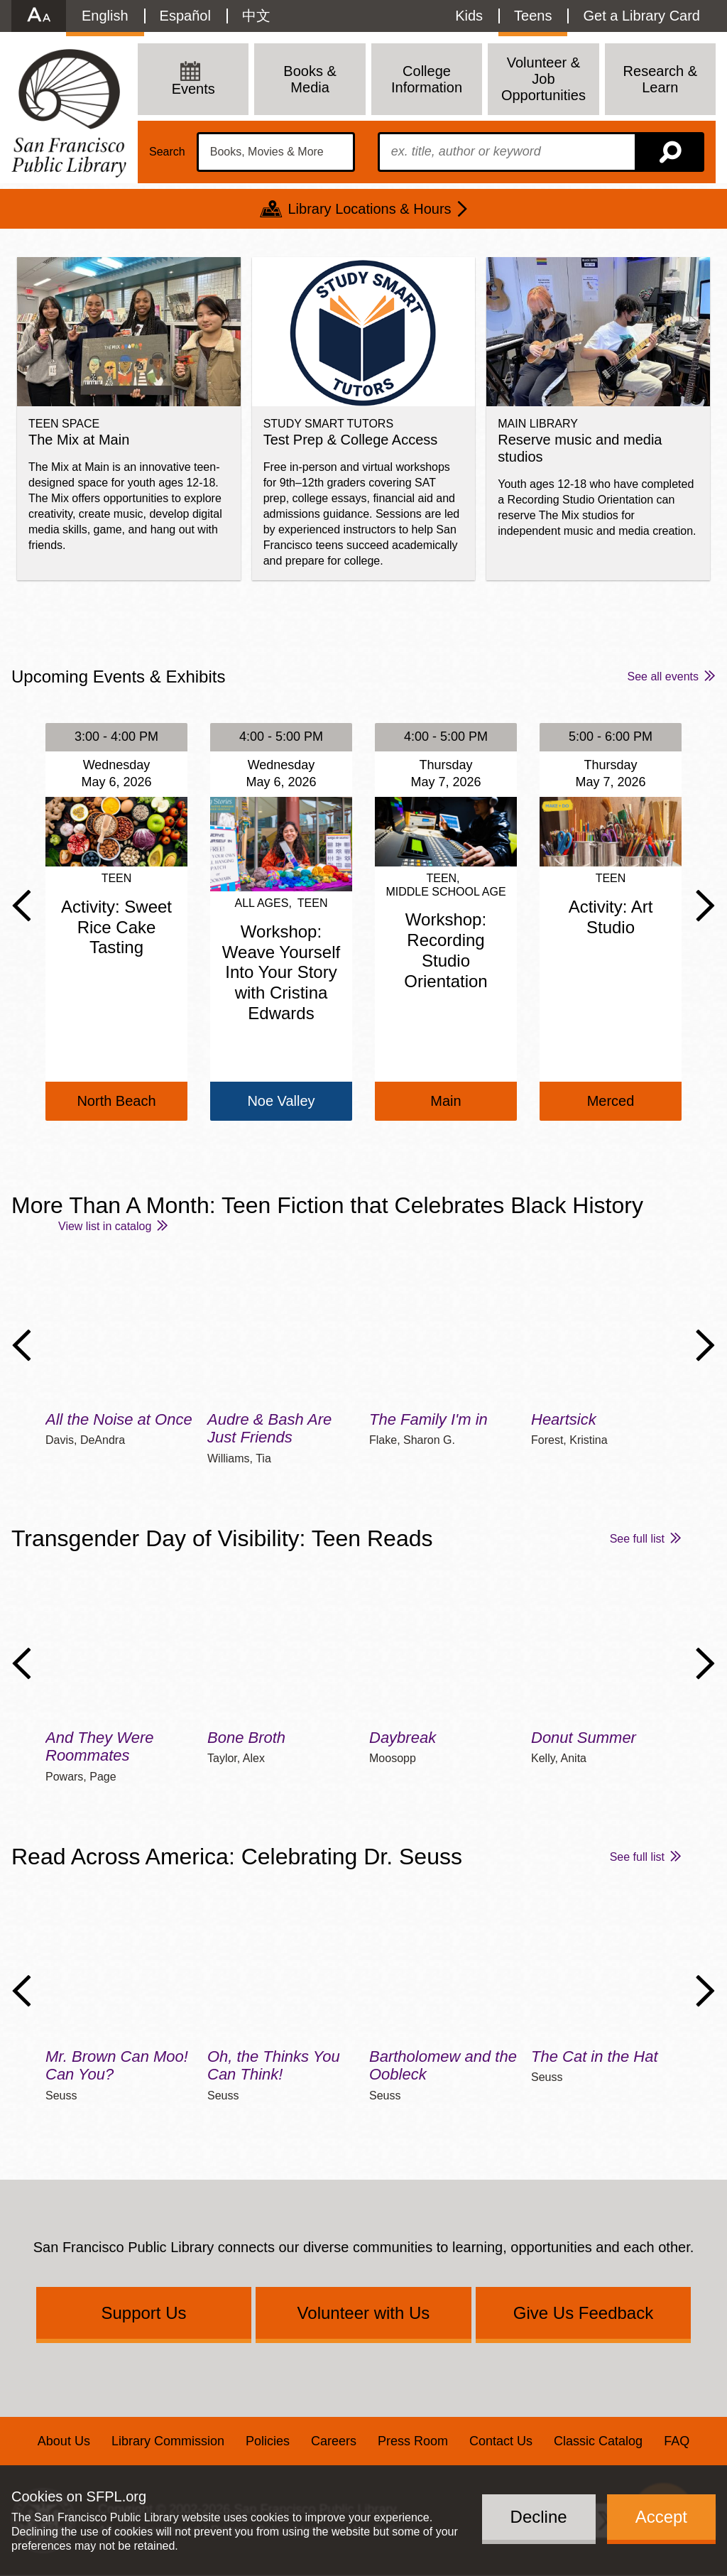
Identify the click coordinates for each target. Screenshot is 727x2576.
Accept (661, 2516)
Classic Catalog (598, 2441)
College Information (426, 79)
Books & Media (309, 79)
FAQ (676, 2441)
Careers (333, 2441)
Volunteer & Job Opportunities (543, 79)
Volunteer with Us (363, 2312)
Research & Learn (660, 79)
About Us (64, 2441)
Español (185, 15)
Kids (469, 15)
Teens (533, 15)
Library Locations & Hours (369, 209)
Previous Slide (21, 905)
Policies (268, 2441)
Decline (538, 2516)
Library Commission (167, 2441)
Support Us (143, 2312)
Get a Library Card (641, 15)
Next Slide (705, 905)
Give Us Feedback (583, 2312)
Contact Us (500, 2441)
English (105, 15)
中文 (256, 15)
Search (167, 152)
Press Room (413, 2441)
